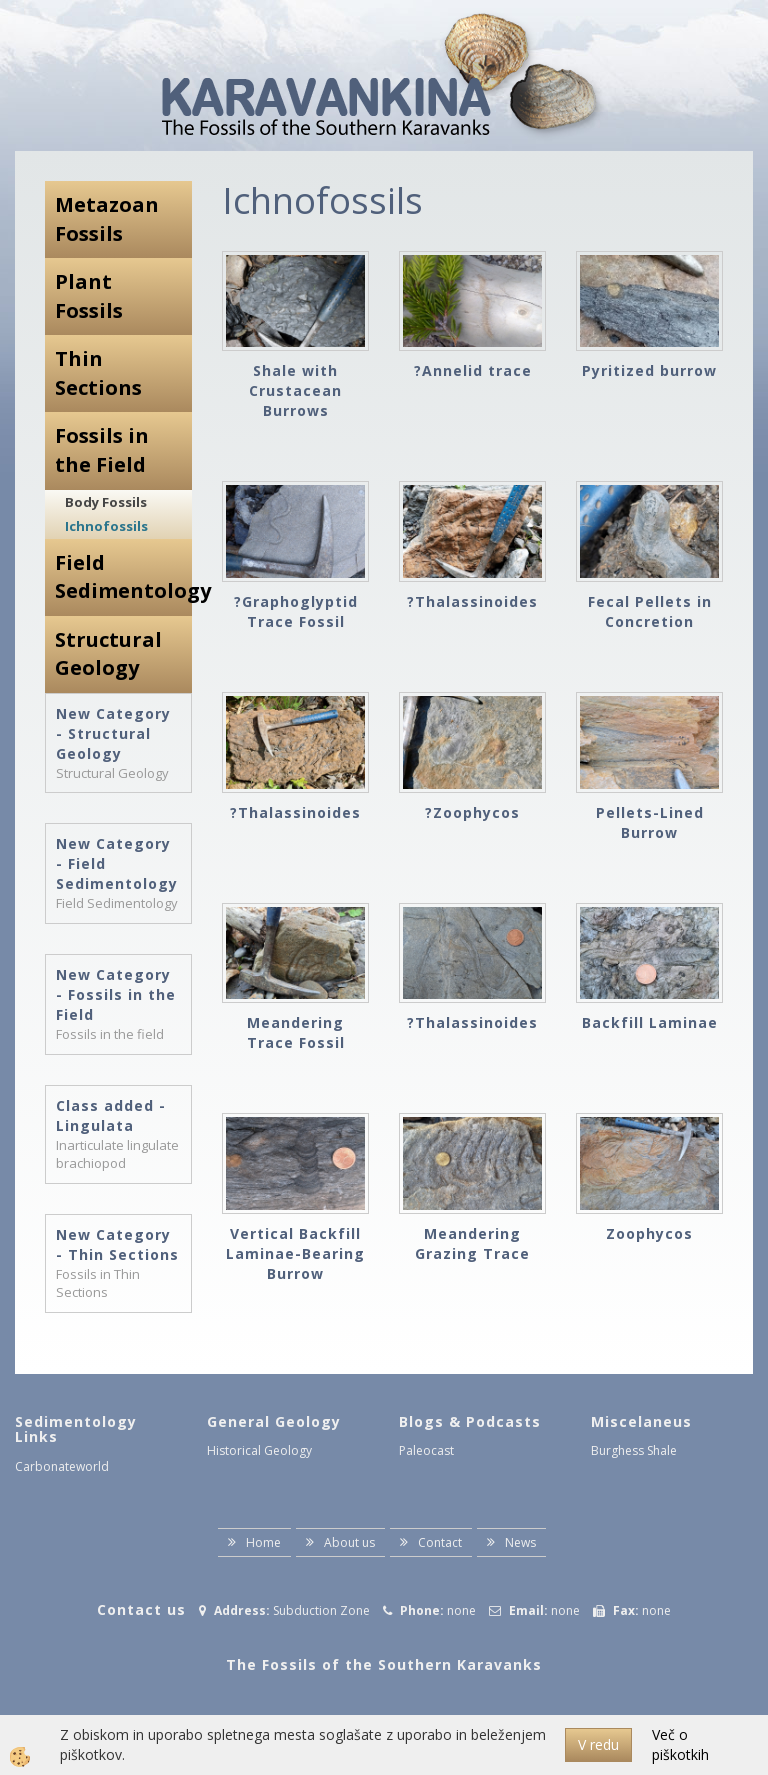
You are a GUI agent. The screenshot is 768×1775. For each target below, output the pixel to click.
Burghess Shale (634, 1450)
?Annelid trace (473, 370)
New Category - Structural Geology (113, 733)
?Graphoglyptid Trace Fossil (296, 611)
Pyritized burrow (649, 370)
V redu (598, 1744)
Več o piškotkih (680, 1744)
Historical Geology (259, 1450)
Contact (440, 1542)
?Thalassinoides (472, 601)
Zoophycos (649, 1233)
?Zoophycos (472, 812)
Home (263, 1542)
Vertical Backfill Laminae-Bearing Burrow (295, 1253)
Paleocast (426, 1450)
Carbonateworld (62, 1466)
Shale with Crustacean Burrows (295, 390)
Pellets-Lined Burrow (650, 822)
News (520, 1542)
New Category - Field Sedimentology (117, 863)
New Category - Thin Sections (117, 1244)
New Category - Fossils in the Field (116, 994)
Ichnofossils (106, 526)
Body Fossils (106, 502)
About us (349, 1542)
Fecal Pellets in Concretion (650, 611)
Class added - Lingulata (111, 1115)
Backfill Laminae (650, 1022)
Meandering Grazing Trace (472, 1243)
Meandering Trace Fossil (296, 1032)
